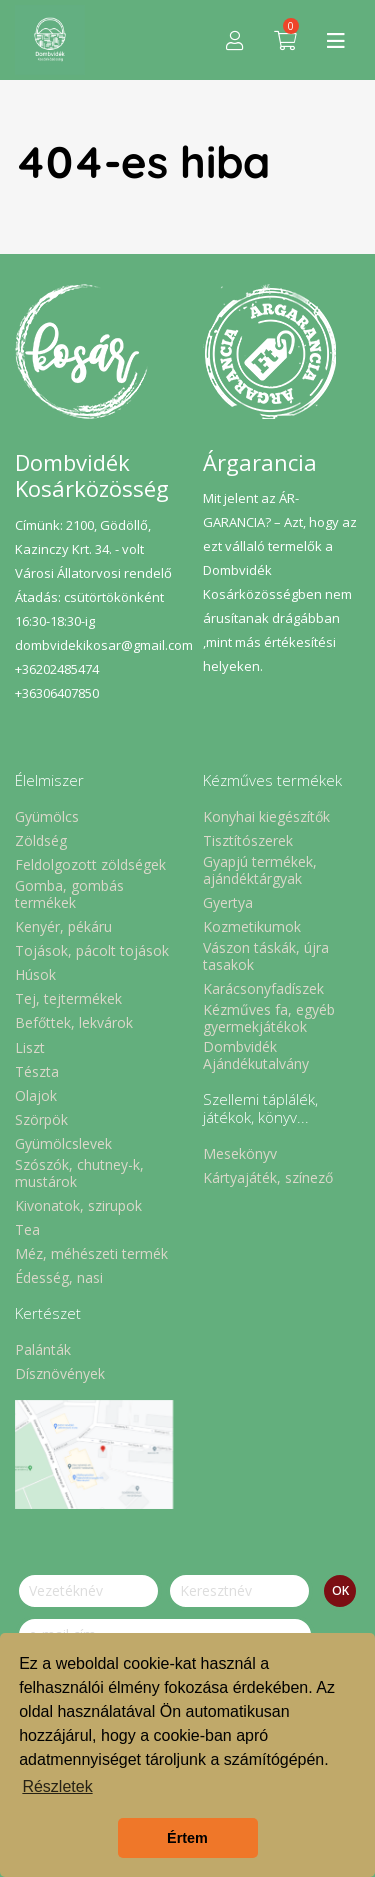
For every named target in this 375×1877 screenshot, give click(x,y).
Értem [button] (187, 1838)
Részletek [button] (57, 1786)
